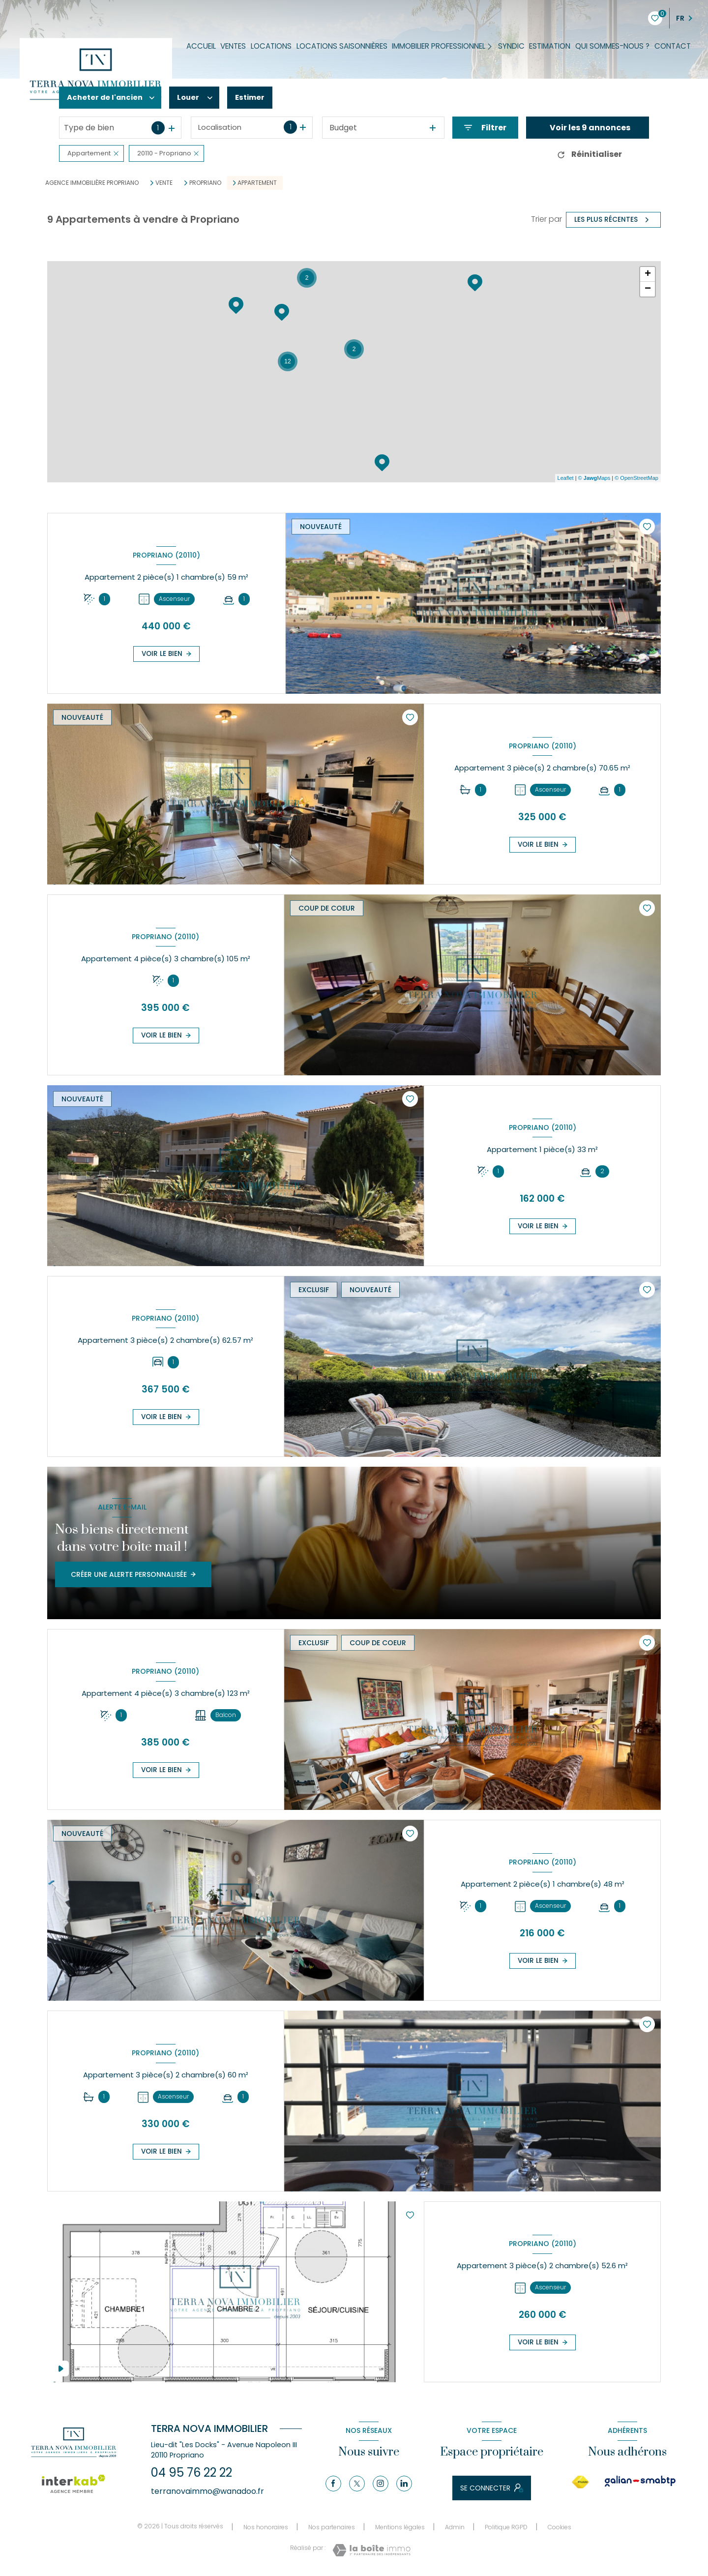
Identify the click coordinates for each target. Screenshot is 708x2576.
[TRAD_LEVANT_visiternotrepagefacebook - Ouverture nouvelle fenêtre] (333, 2483)
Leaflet (566, 478)
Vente (164, 183)
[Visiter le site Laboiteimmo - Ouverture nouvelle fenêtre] (371, 2550)
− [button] (648, 289)
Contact (672, 46)
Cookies (559, 2527)
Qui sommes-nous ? (612, 46)
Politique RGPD (506, 2527)
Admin (455, 2527)
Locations (271, 46)
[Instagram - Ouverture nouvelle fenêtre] (380, 2483)
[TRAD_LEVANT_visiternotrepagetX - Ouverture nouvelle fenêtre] (357, 2483)
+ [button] (648, 274)
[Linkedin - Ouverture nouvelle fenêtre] (404, 2483)
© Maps (594, 478)
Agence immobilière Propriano (92, 182)
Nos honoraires (265, 2527)
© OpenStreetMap (636, 478)
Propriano (205, 183)
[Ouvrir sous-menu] (492, 46)
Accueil (201, 46)
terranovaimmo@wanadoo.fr (207, 2491)
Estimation (550, 46)
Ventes (233, 46)
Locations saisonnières (341, 46)
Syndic (511, 46)
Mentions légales (400, 2527)
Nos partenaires (331, 2527)
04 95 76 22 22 (191, 2472)
